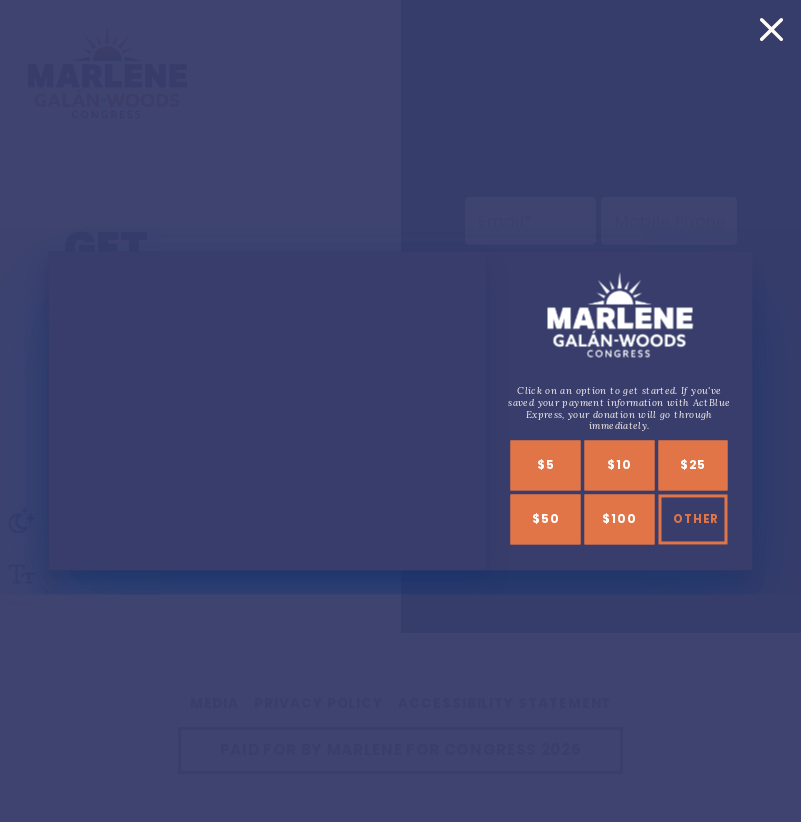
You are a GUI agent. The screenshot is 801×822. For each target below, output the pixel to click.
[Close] (771, 29)
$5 (546, 466)
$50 (545, 520)
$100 (619, 520)
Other (696, 520)
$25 (692, 466)
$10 (619, 466)
